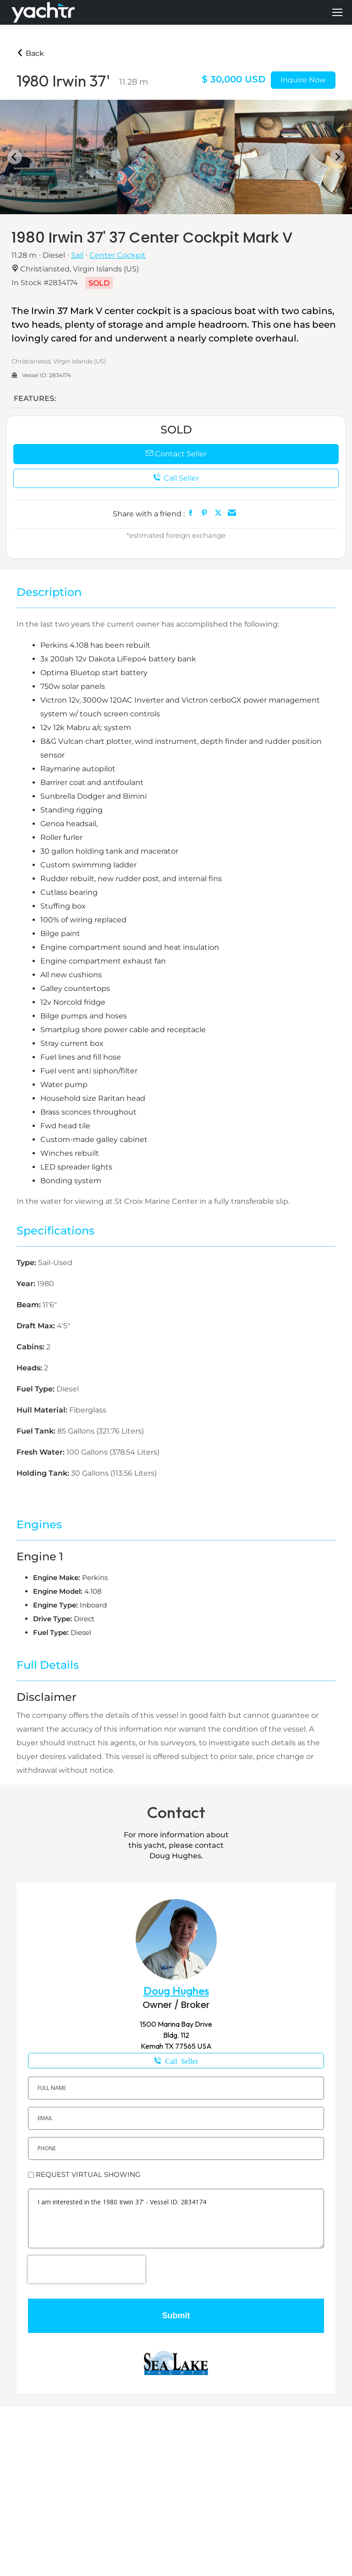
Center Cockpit (117, 255)
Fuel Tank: (36, 1431)
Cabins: (31, 1346)
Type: (27, 1262)
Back (30, 53)
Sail (77, 255)
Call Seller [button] (176, 478)
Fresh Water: (41, 1452)
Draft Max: (36, 1325)
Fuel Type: (36, 1389)
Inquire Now (303, 80)
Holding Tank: (43, 1473)
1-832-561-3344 (176, 2060)
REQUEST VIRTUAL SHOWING (88, 2174)
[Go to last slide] (14, 157)
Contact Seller (176, 453)
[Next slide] (337, 157)
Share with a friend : (149, 513)
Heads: (30, 1368)
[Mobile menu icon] (337, 12)
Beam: (29, 1304)
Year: (26, 1283)
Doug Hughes (176, 1991)
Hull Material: (42, 1410)
